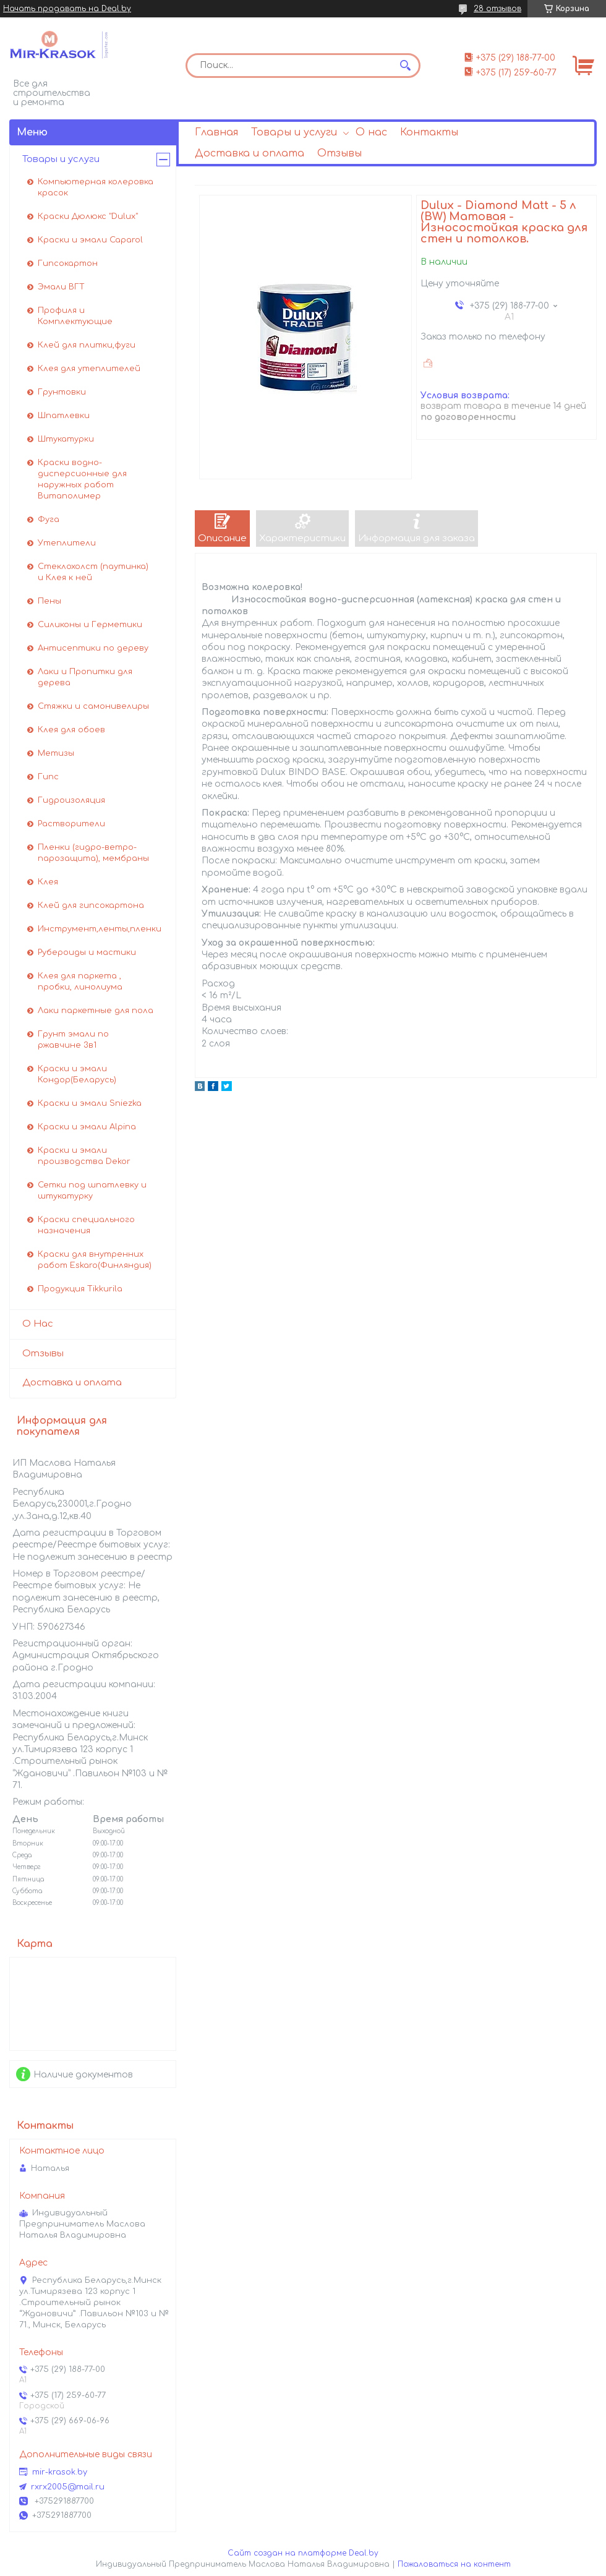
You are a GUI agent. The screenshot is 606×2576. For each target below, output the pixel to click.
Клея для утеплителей (89, 368)
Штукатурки (66, 439)
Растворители (71, 823)
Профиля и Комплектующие (75, 316)
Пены (49, 601)
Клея (48, 882)
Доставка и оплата (249, 153)
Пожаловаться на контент (454, 2564)
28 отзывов (497, 8)
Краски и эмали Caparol (90, 240)
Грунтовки (62, 392)
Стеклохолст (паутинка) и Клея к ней (93, 572)
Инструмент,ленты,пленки (99, 929)
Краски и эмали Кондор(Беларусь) (77, 1074)
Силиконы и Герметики (90, 624)
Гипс (48, 776)
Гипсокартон (68, 263)
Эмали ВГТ (61, 287)
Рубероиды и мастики (87, 952)
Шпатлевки (64, 415)
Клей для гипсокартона (91, 905)
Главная (216, 132)
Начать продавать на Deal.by (67, 8)
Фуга (48, 519)
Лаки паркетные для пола (95, 1010)
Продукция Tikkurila (80, 1289)
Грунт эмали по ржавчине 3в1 (73, 1040)
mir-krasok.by (59, 2472)
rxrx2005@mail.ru (68, 2487)
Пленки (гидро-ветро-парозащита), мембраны (93, 853)
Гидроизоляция (71, 800)
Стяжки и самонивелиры (93, 706)
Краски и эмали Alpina (87, 1127)
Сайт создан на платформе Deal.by (303, 2553)
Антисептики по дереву (93, 648)
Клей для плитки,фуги (86, 345)
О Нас (37, 1324)
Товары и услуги (294, 132)
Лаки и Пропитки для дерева (85, 677)
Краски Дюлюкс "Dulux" (88, 216)
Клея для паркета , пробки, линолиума (80, 981)
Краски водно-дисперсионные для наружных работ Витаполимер (82, 479)
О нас (371, 132)
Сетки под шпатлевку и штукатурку (92, 1190)
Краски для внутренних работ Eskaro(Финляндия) (95, 1260)
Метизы (56, 753)
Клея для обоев (71, 729)
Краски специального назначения (86, 1225)
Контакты (429, 132)
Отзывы (339, 153)
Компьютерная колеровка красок (95, 187)
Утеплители (67, 543)
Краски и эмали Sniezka (90, 1103)
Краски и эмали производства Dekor (84, 1156)
